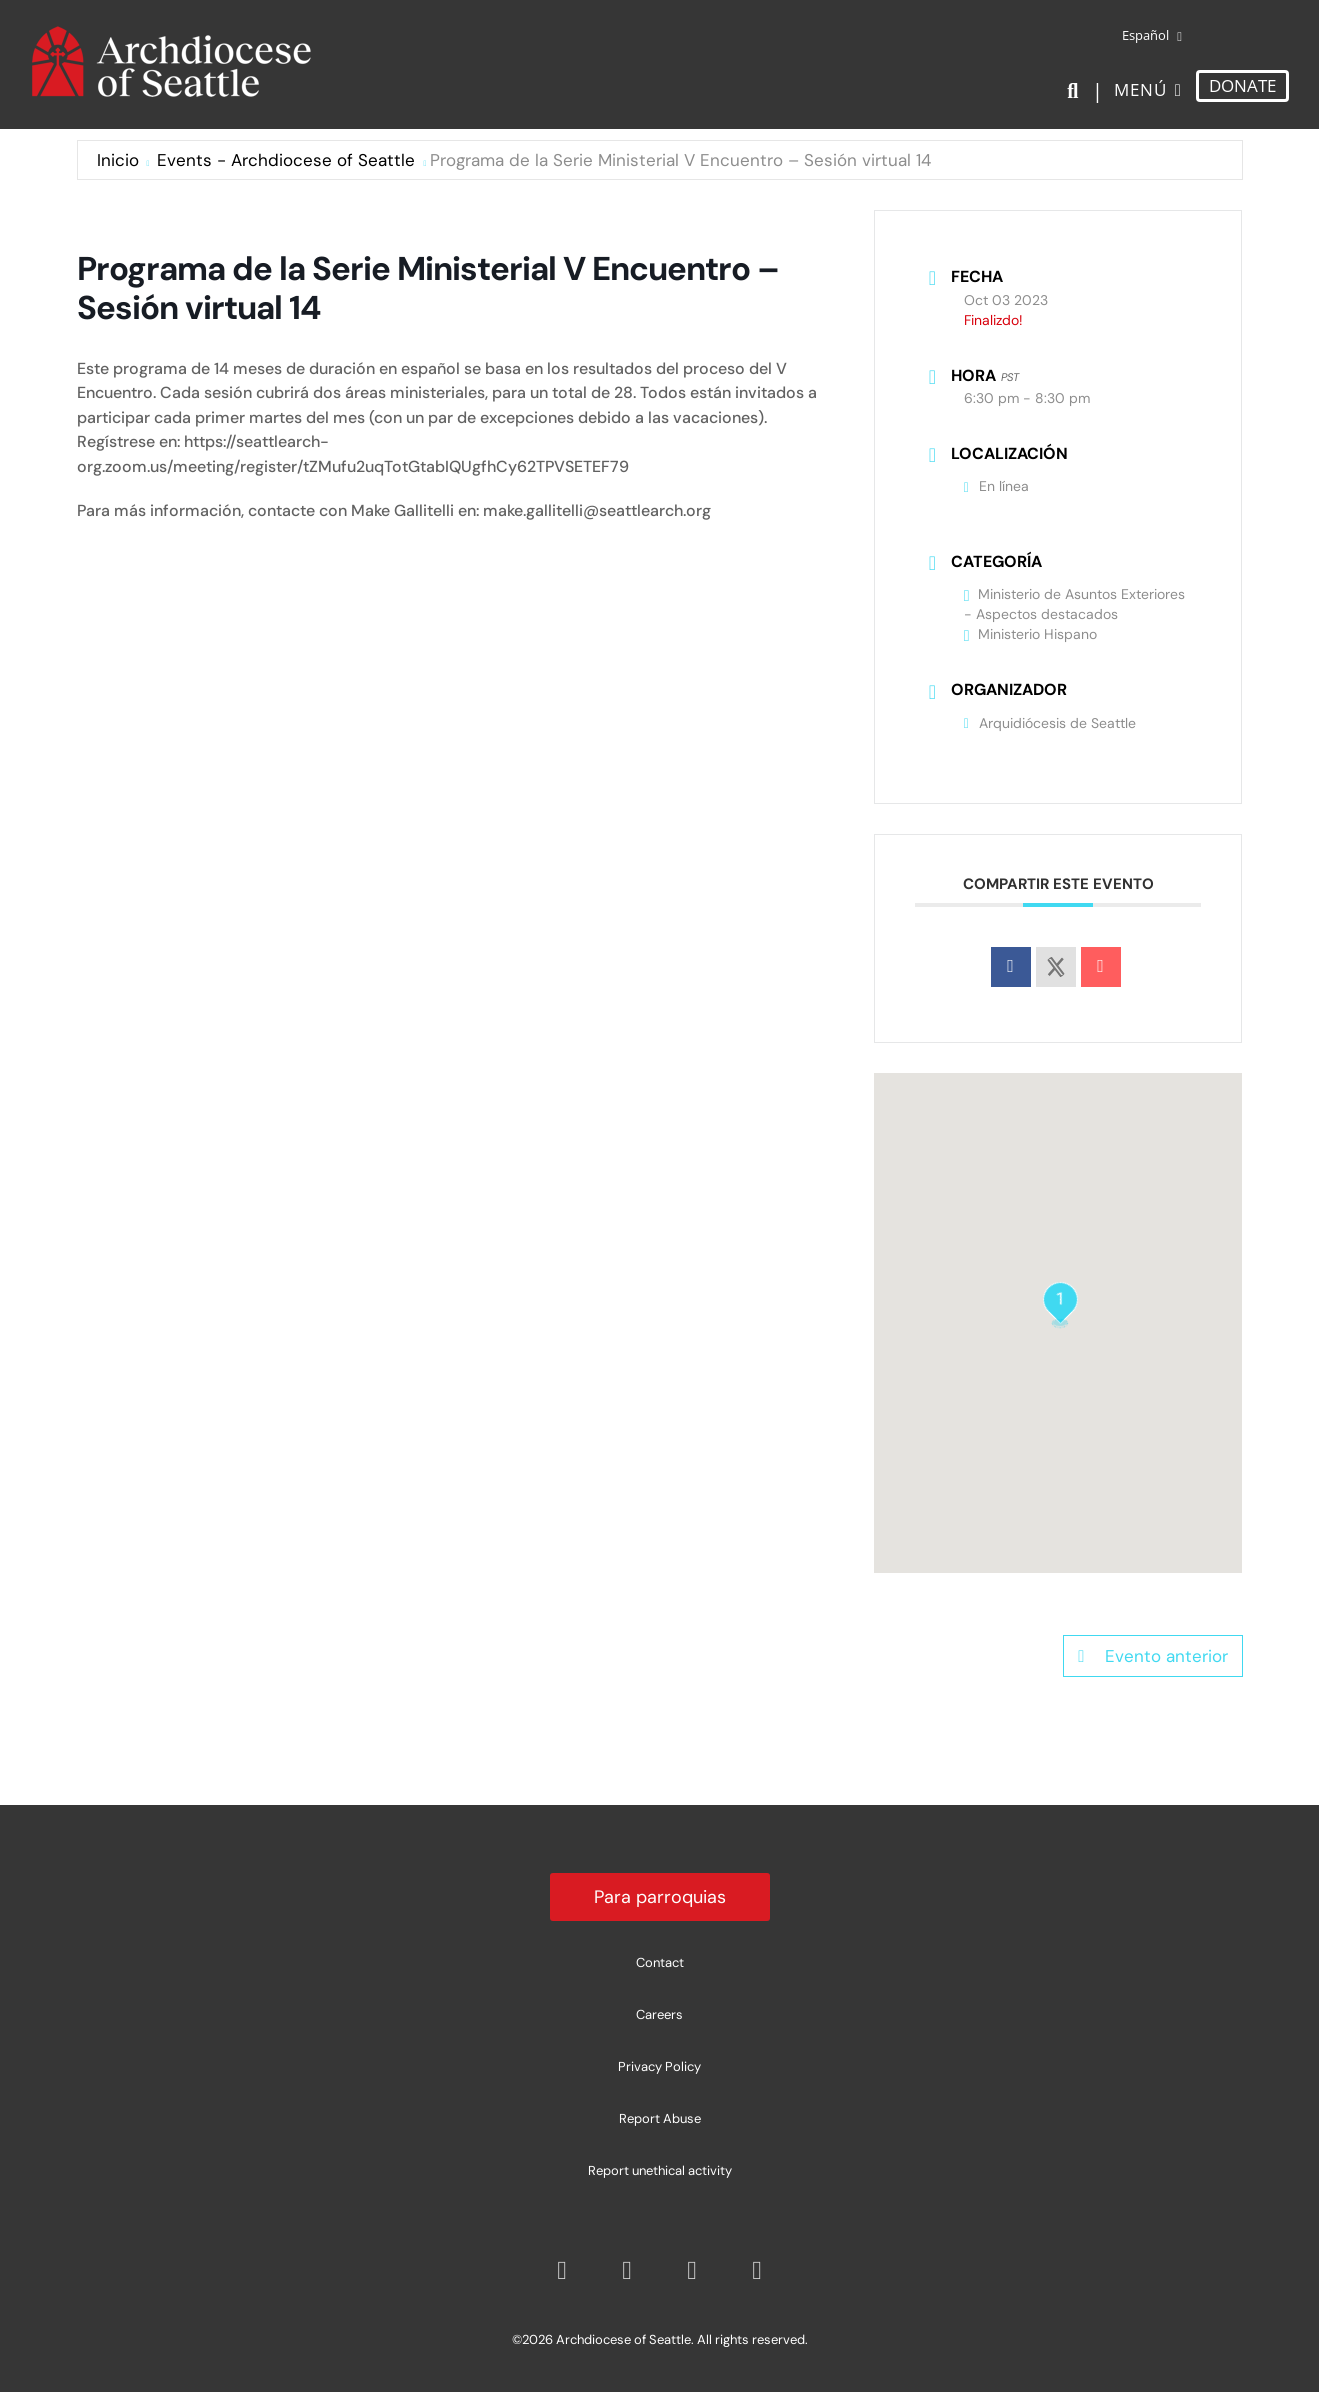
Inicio (118, 160)
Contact (660, 1962)
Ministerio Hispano (1030, 634)
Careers (659, 2014)
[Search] (1076, 91)
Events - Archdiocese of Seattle (286, 160)
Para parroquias (660, 1897)
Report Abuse (660, 2118)
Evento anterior (1152, 1656)
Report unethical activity (660, 2170)
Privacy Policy (659, 2066)
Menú (1140, 89)
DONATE (1242, 85)
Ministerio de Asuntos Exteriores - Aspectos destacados (1074, 604)
